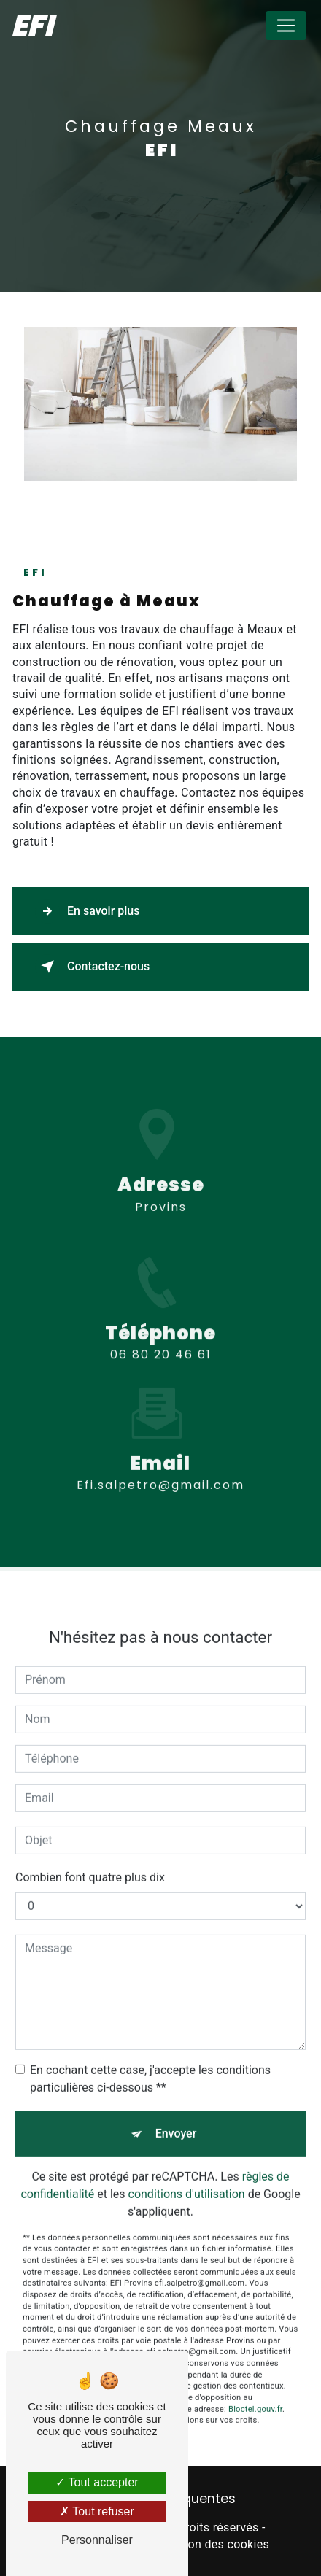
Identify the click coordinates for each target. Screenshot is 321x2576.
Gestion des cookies (214, 2544)
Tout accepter (96, 2482)
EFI (32, 25)
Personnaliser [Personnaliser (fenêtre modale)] (97, 2540)
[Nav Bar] (286, 25)
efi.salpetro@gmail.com (160, 1473)
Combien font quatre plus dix (90, 1865)
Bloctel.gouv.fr (255, 2397)
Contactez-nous (92, 966)
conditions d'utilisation (186, 2182)
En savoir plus (87, 911)
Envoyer (176, 2121)
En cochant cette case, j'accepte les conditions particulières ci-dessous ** (150, 2066)
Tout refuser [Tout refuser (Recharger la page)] (97, 2511)
